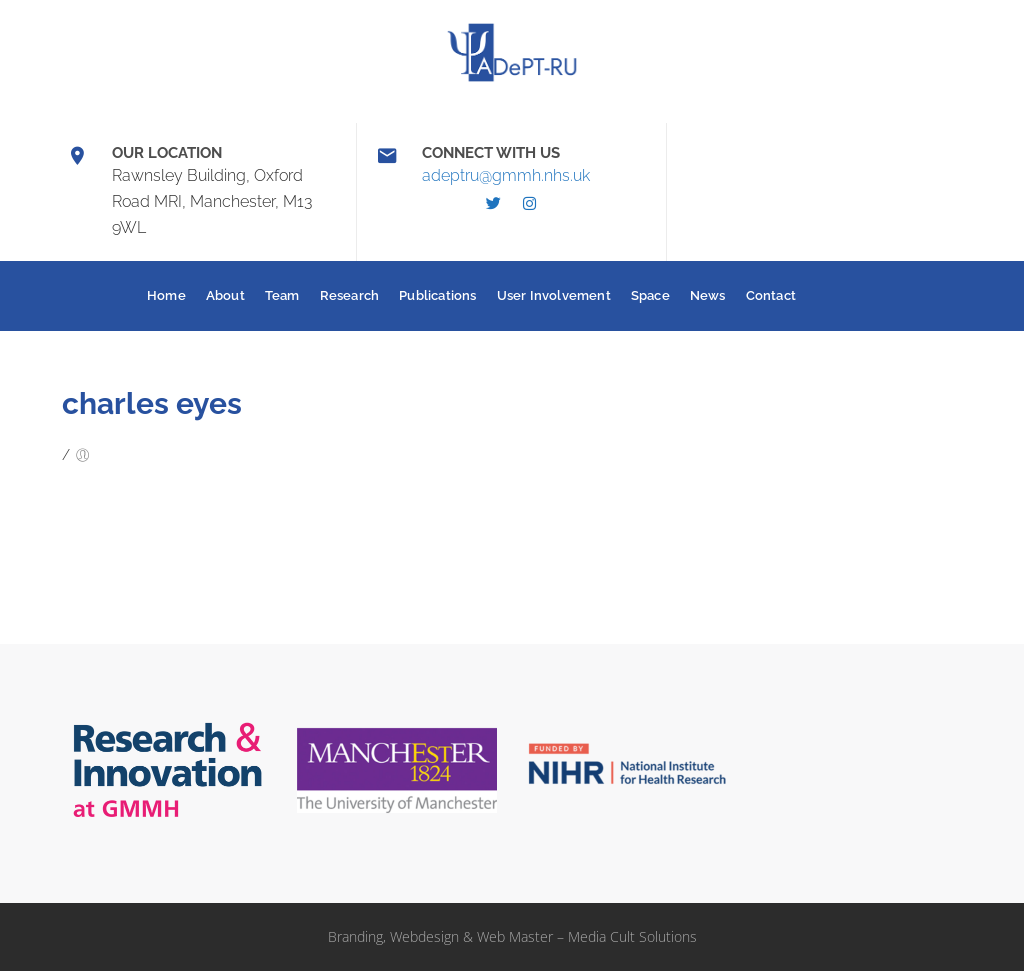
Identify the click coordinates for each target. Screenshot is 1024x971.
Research (350, 295)
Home (166, 295)
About (225, 295)
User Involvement (554, 295)
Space (650, 295)
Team (282, 295)
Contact (771, 295)
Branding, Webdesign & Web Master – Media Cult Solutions (512, 936)
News (708, 295)
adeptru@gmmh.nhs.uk (506, 175)
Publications (437, 295)
